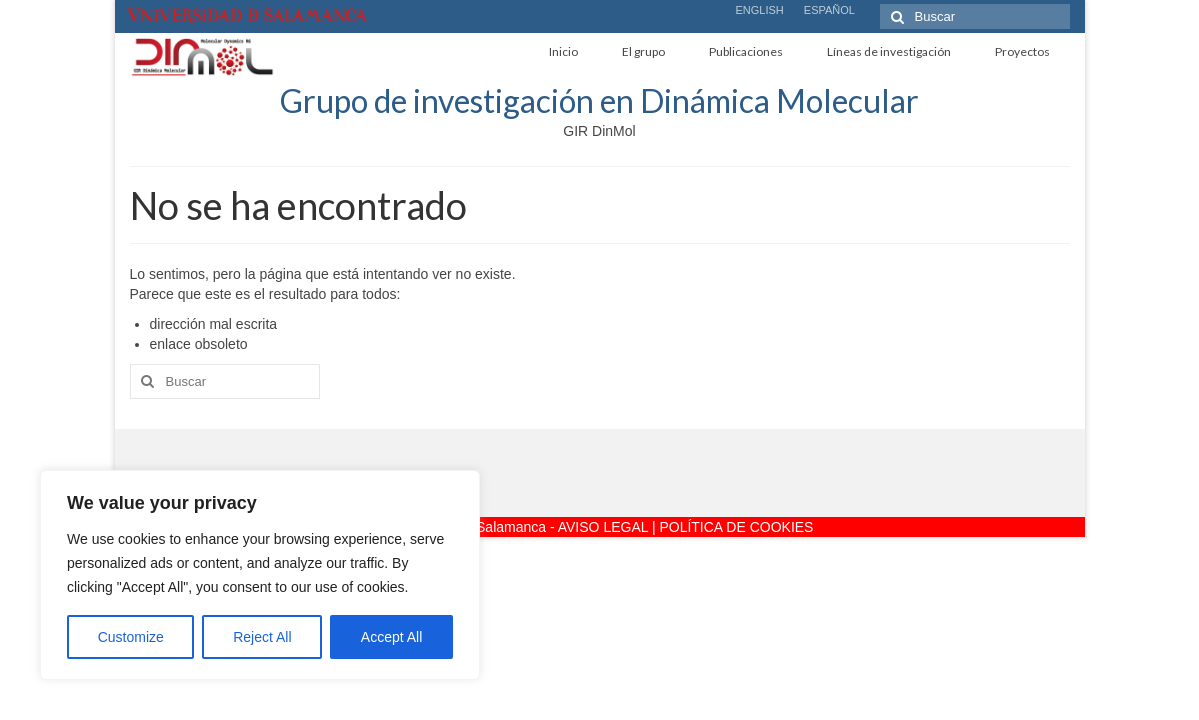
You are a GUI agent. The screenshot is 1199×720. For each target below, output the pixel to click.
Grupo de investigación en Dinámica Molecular (599, 100)
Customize (131, 637)
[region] (260, 575)
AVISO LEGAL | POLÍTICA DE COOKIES (686, 527)
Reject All (262, 637)
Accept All (391, 637)
